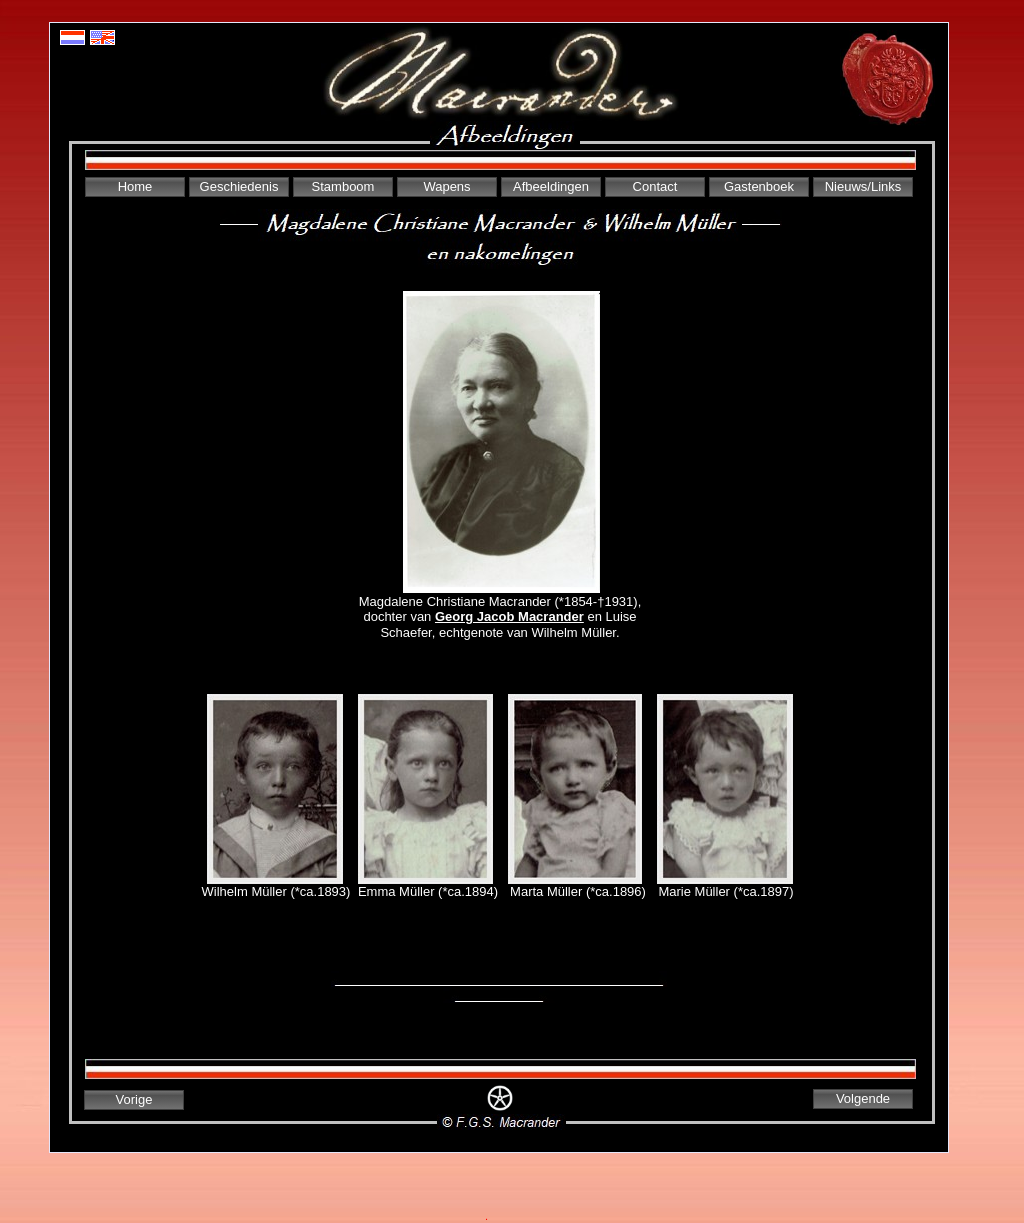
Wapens (446, 186)
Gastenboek (759, 186)
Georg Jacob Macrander (509, 616)
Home (135, 186)
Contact (655, 186)
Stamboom (343, 186)
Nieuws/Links (863, 186)
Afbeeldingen (551, 186)
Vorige (134, 1099)
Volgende (863, 1098)
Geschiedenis (239, 186)
